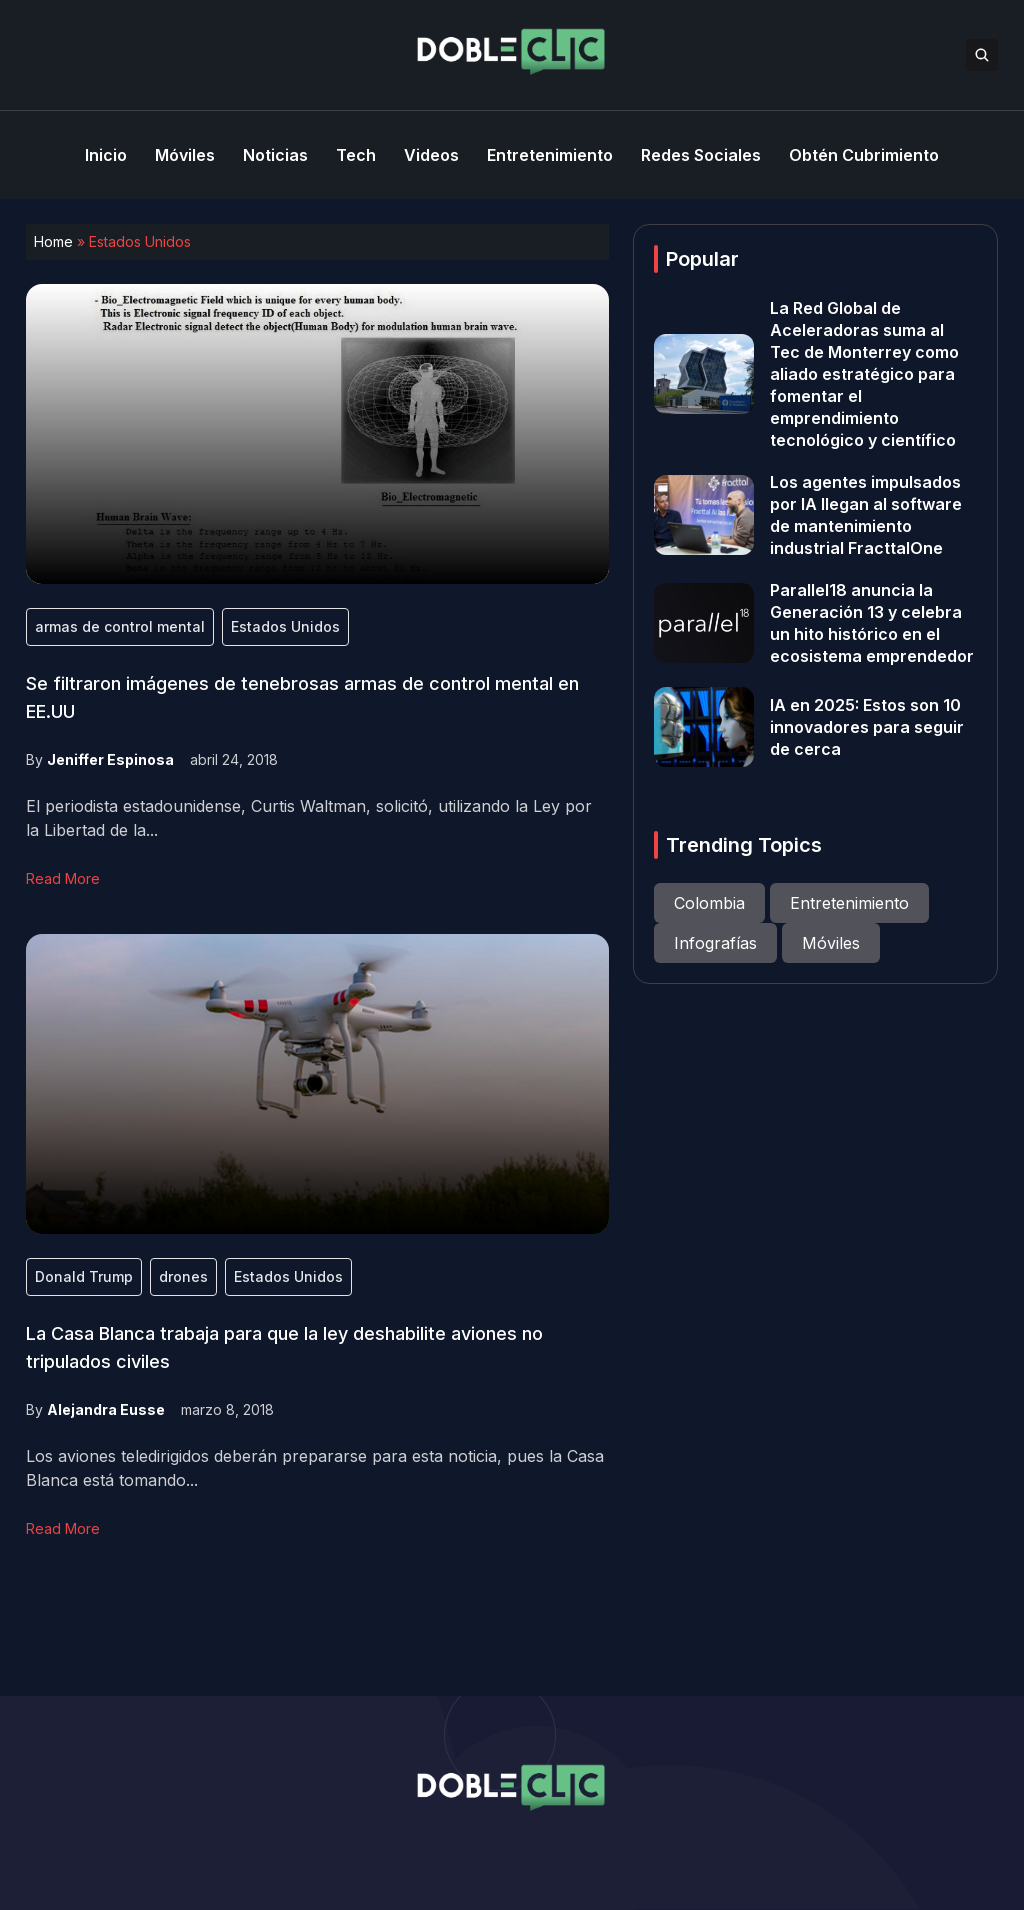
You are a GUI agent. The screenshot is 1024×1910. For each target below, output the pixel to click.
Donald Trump (84, 1276)
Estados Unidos (285, 626)
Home (53, 241)
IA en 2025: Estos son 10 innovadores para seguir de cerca (867, 727)
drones (183, 1276)
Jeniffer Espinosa (110, 759)
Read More (63, 878)
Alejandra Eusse (106, 1409)
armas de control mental (120, 626)
